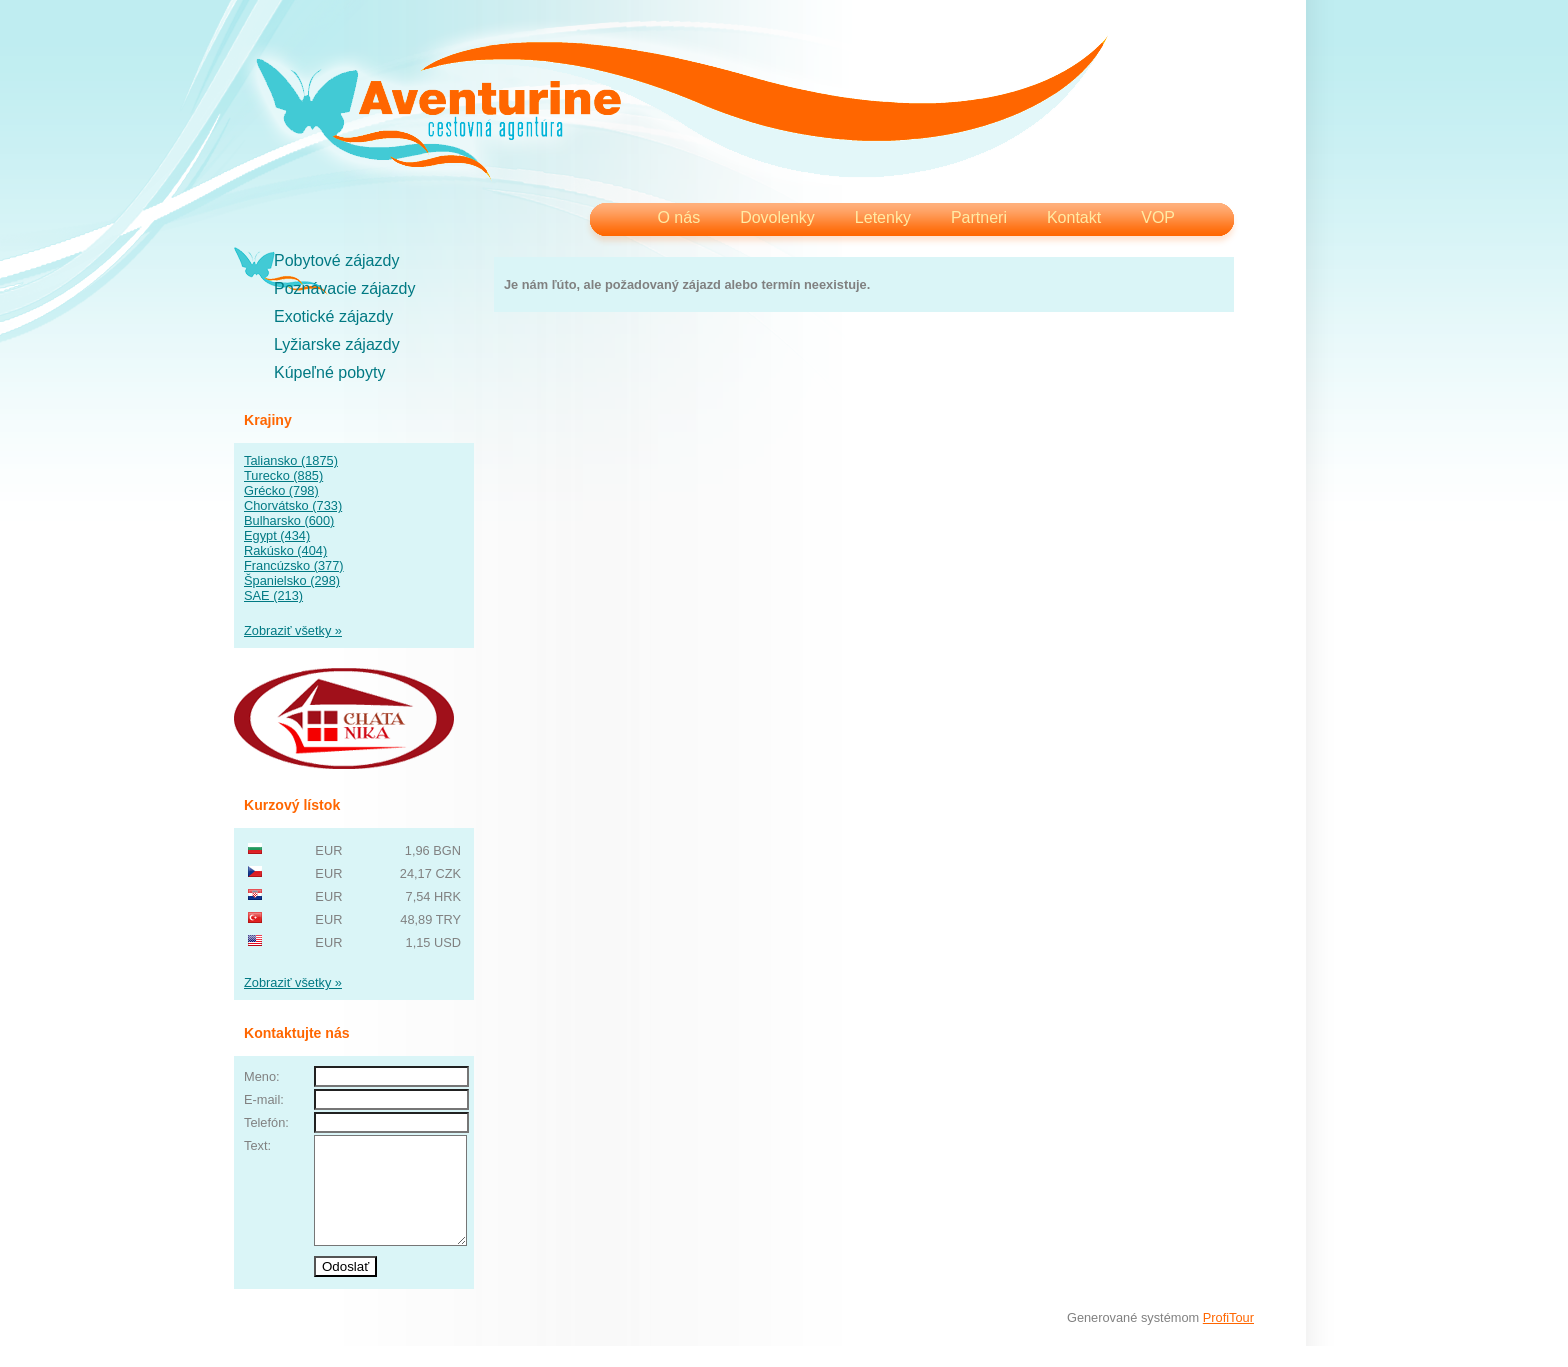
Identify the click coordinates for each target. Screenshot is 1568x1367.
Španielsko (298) (292, 580)
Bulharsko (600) (289, 520)
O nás (678, 217)
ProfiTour (1228, 1338)
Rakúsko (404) (285, 550)
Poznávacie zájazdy (344, 288)
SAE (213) (273, 595)
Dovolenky (777, 217)
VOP (1158, 217)
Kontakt (1074, 217)
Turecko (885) (283, 475)
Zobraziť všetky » (293, 630)
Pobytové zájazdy (336, 260)
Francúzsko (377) (294, 565)
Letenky (883, 217)
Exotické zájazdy (333, 316)
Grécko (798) (281, 490)
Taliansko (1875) (291, 460)
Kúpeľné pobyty (329, 372)
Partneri (979, 217)
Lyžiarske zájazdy (337, 344)
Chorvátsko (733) (293, 505)
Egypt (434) (277, 535)
